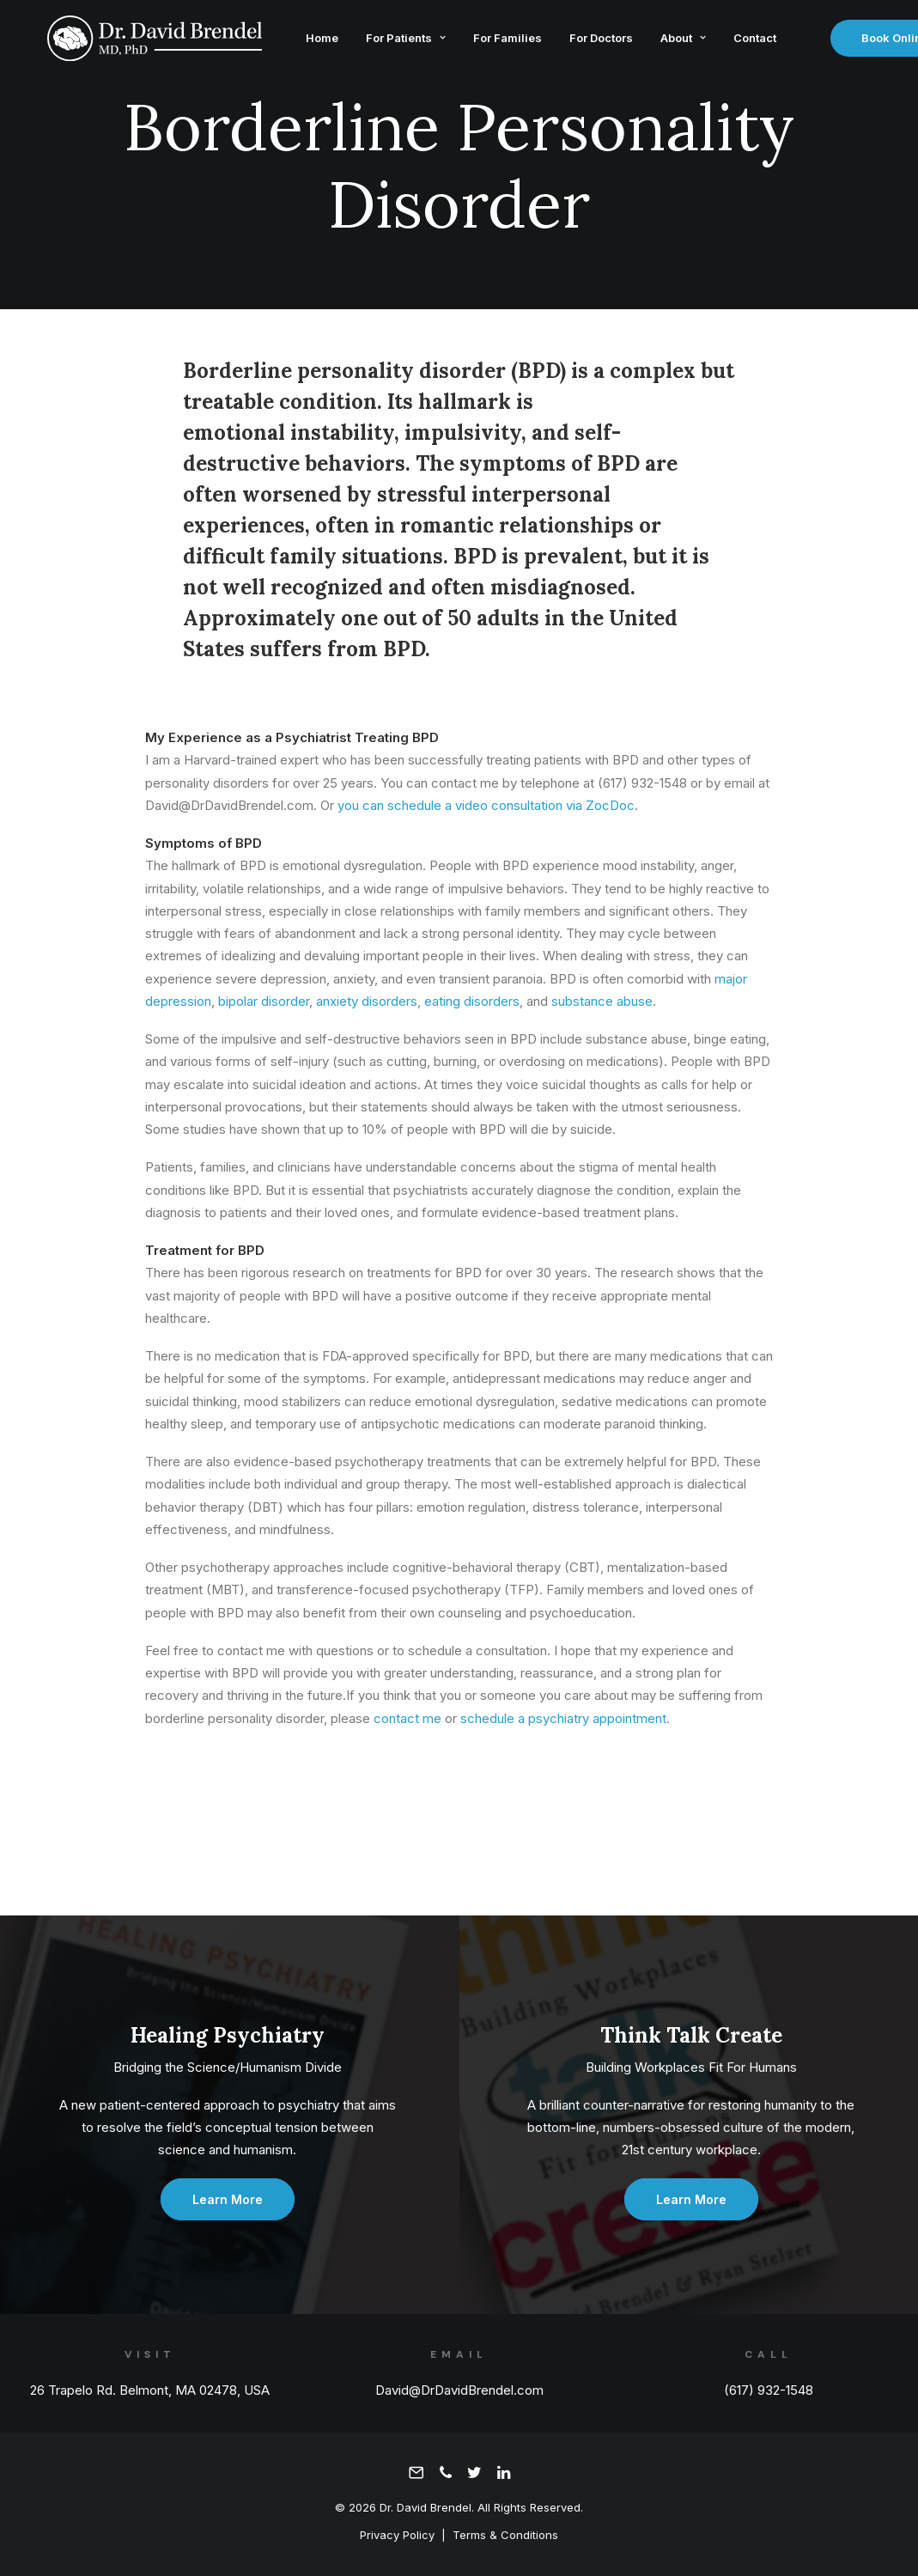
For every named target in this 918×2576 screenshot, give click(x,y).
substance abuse (602, 1001)
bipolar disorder (263, 1001)
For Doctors (587, 41)
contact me (407, 1718)
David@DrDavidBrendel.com (459, 2390)
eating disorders (472, 1001)
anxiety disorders (366, 1001)
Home (308, 41)
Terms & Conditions (505, 2535)
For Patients (392, 41)
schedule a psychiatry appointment (563, 1718)
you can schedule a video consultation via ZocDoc (486, 805)
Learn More (227, 2199)
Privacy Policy (397, 2535)
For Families (493, 41)
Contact (741, 41)
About (669, 41)
